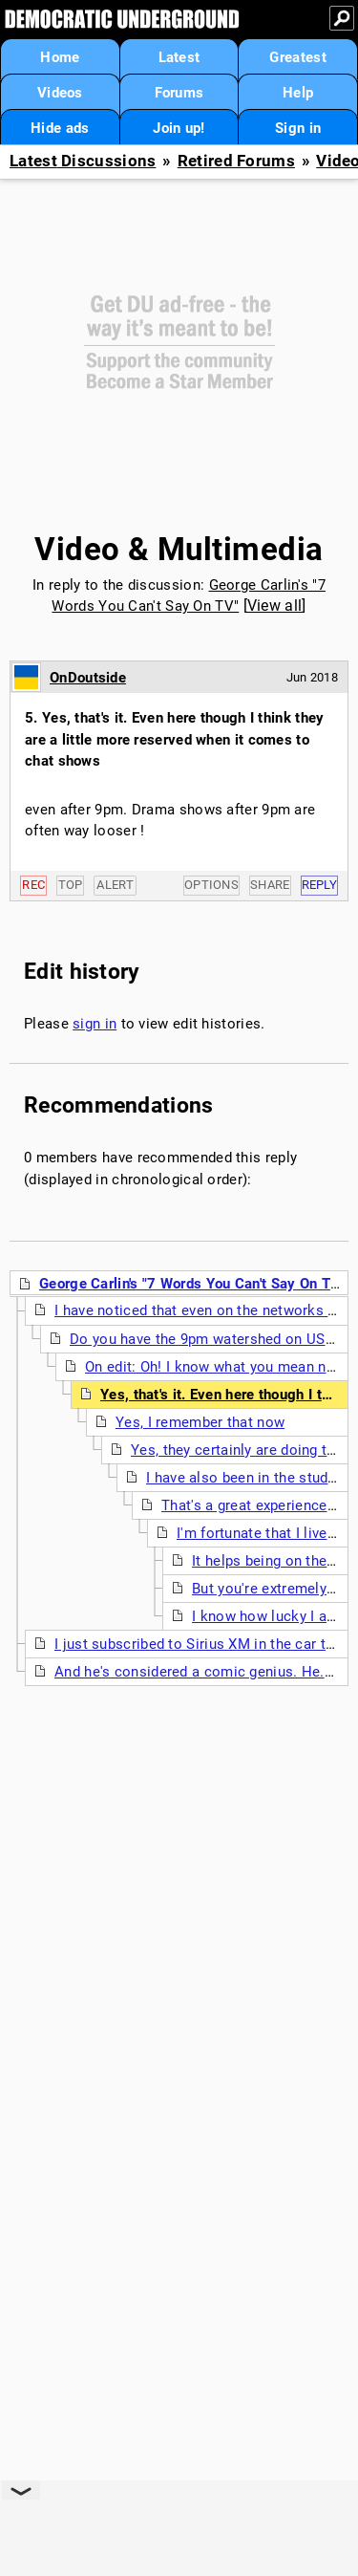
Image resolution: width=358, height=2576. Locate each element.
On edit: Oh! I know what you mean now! (217, 1366)
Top (70, 884)
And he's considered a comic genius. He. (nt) (202, 1671)
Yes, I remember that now (200, 1422)
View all (274, 605)
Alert (115, 884)
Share (270, 884)
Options (211, 884)
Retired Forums (236, 161)
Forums (179, 92)
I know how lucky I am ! (269, 1616)
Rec (33, 884)
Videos (60, 92)
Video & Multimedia (178, 549)
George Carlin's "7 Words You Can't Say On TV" (192, 1283)
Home (59, 57)
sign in (94, 1023)
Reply (320, 884)
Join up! (178, 128)
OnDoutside (88, 677)
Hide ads (60, 128)
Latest (179, 57)
